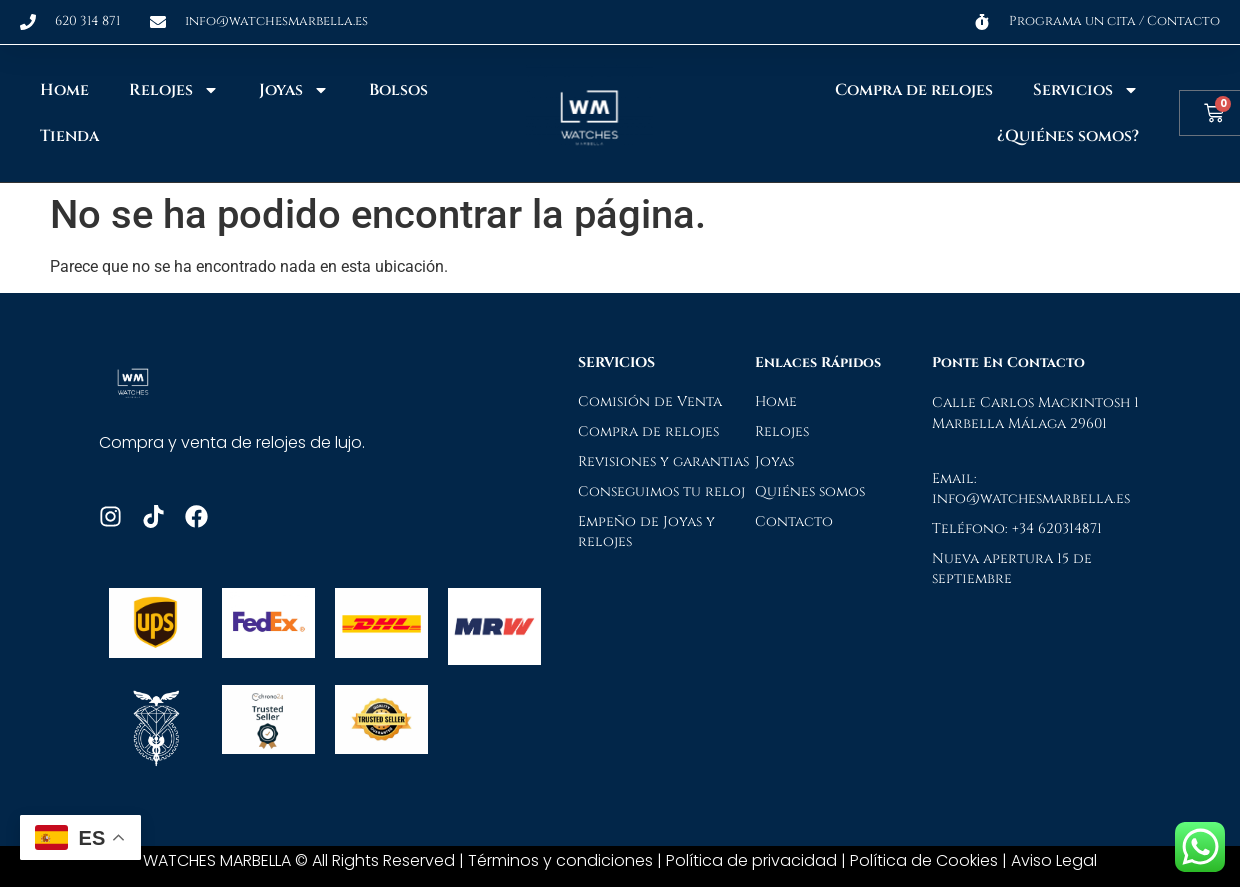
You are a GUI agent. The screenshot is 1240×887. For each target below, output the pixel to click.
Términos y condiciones (560, 860)
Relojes (174, 90)
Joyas (294, 90)
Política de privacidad (751, 860)
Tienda (69, 136)
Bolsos (398, 90)
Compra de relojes (914, 90)
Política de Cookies (924, 860)
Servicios (1086, 90)
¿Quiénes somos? (1068, 136)
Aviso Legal (1054, 860)
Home (64, 90)
